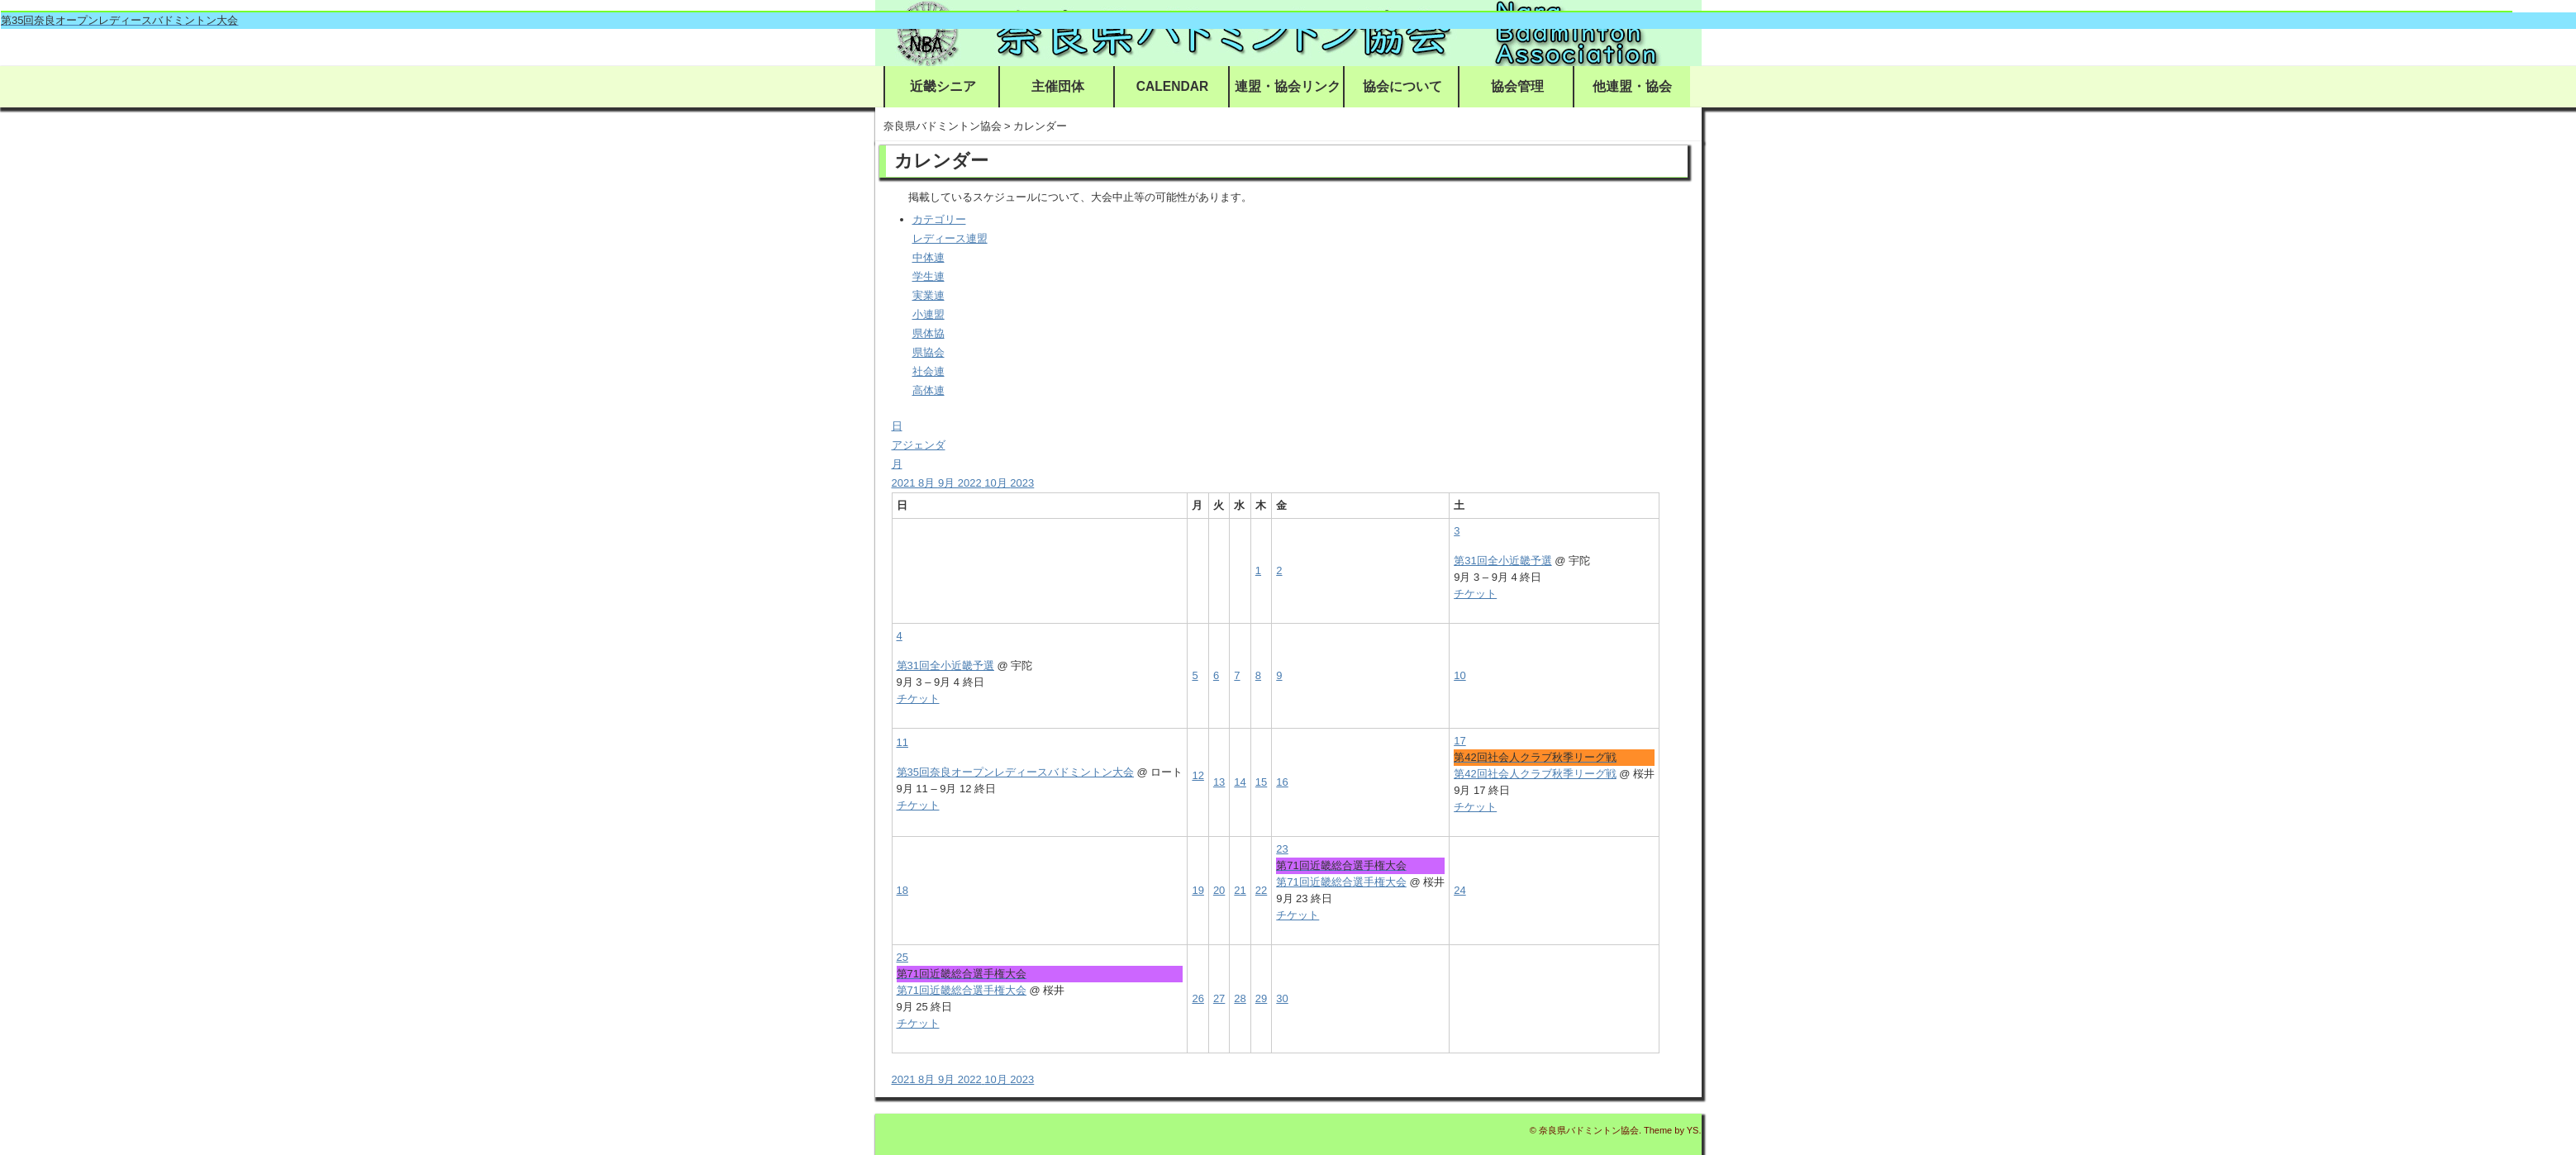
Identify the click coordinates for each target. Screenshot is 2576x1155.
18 (902, 890)
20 (1219, 890)
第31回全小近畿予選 (1502, 560)
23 (1282, 849)
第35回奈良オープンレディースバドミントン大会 (1015, 772)
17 (1459, 740)
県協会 (928, 352)
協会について (1402, 86)
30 (1282, 998)
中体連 (928, 257)
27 (1219, 998)
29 (1261, 998)
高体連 (928, 390)
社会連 (928, 371)
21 (1239, 890)
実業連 (928, 295)
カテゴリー (939, 219)
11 (902, 742)
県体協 (928, 333)
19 (1197, 890)
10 (1459, 675)
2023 (1022, 483)
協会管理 (1517, 86)
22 (1261, 890)
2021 (905, 483)
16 (1282, 782)
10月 (997, 483)
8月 (928, 483)
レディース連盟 (950, 238)
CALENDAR (1172, 86)
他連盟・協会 (1632, 86)
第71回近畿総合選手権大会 (1341, 882)
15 (1261, 782)
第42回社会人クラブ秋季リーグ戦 (1535, 774)
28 (1239, 998)
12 (1197, 775)
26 (1197, 998)
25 (902, 957)
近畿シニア (943, 86)
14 (1239, 782)
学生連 (928, 276)
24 (1459, 890)
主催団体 (1057, 86)
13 (1219, 782)
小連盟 (928, 314)
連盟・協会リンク (1287, 86)
